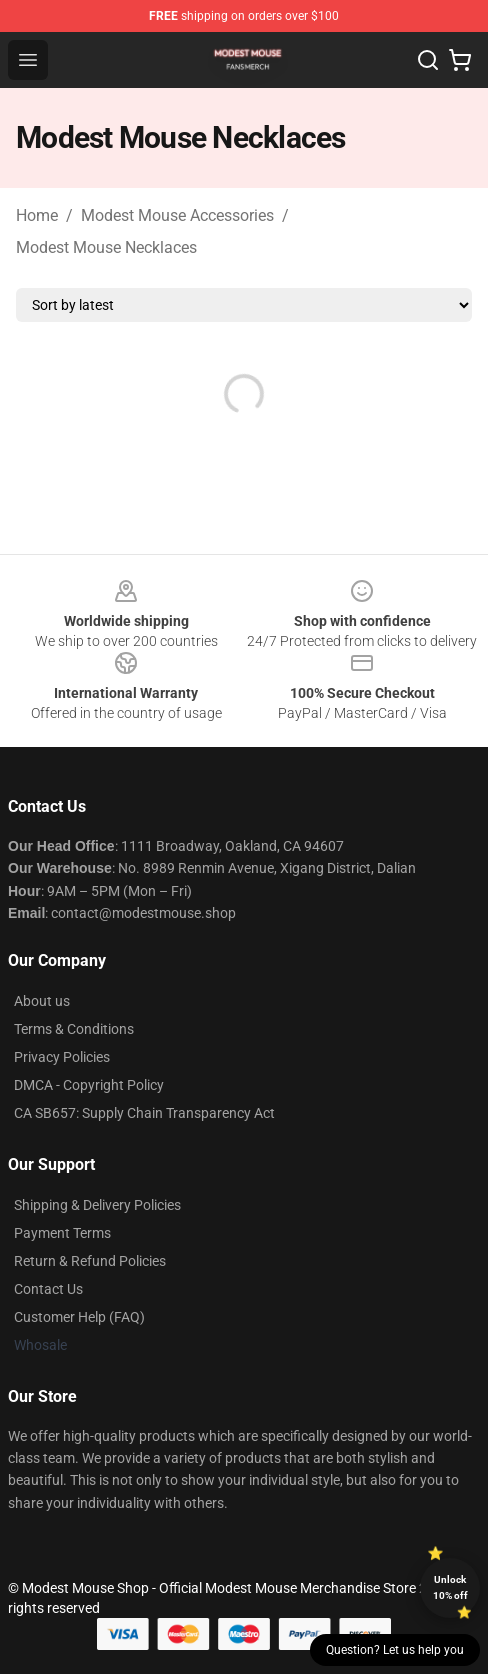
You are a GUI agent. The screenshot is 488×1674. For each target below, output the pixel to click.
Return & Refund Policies (90, 1261)
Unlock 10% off (450, 1587)
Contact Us (48, 1289)
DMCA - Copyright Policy (89, 1085)
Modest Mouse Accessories (177, 215)
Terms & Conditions (74, 1029)
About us (42, 1001)
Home (37, 215)
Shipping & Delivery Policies (97, 1205)
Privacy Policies (62, 1057)
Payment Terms (62, 1233)
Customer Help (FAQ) (79, 1317)
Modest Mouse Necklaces (106, 247)
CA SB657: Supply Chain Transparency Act (144, 1113)
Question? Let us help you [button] (395, 1650)
